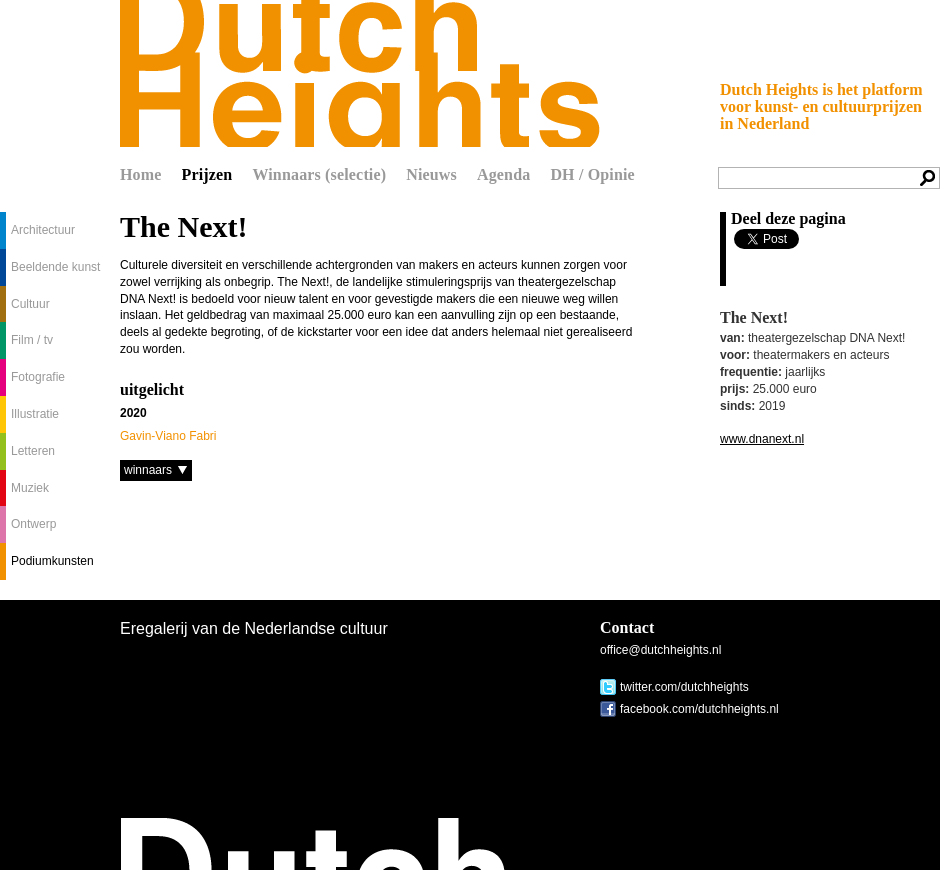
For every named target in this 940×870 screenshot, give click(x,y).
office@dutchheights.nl (660, 650)
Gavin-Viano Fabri (168, 436)
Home (141, 174)
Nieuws (431, 174)
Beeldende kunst (55, 267)
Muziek (30, 488)
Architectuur (43, 230)
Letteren (33, 451)
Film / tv (32, 340)
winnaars (148, 470)
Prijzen (207, 174)
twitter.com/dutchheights (684, 687)
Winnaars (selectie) (319, 174)
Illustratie (35, 414)
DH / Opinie (592, 174)
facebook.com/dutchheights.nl (699, 709)
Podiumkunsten (52, 561)
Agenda (503, 174)
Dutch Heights (360, 73)
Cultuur (30, 304)
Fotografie (38, 377)
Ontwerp (33, 524)
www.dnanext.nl (762, 439)
